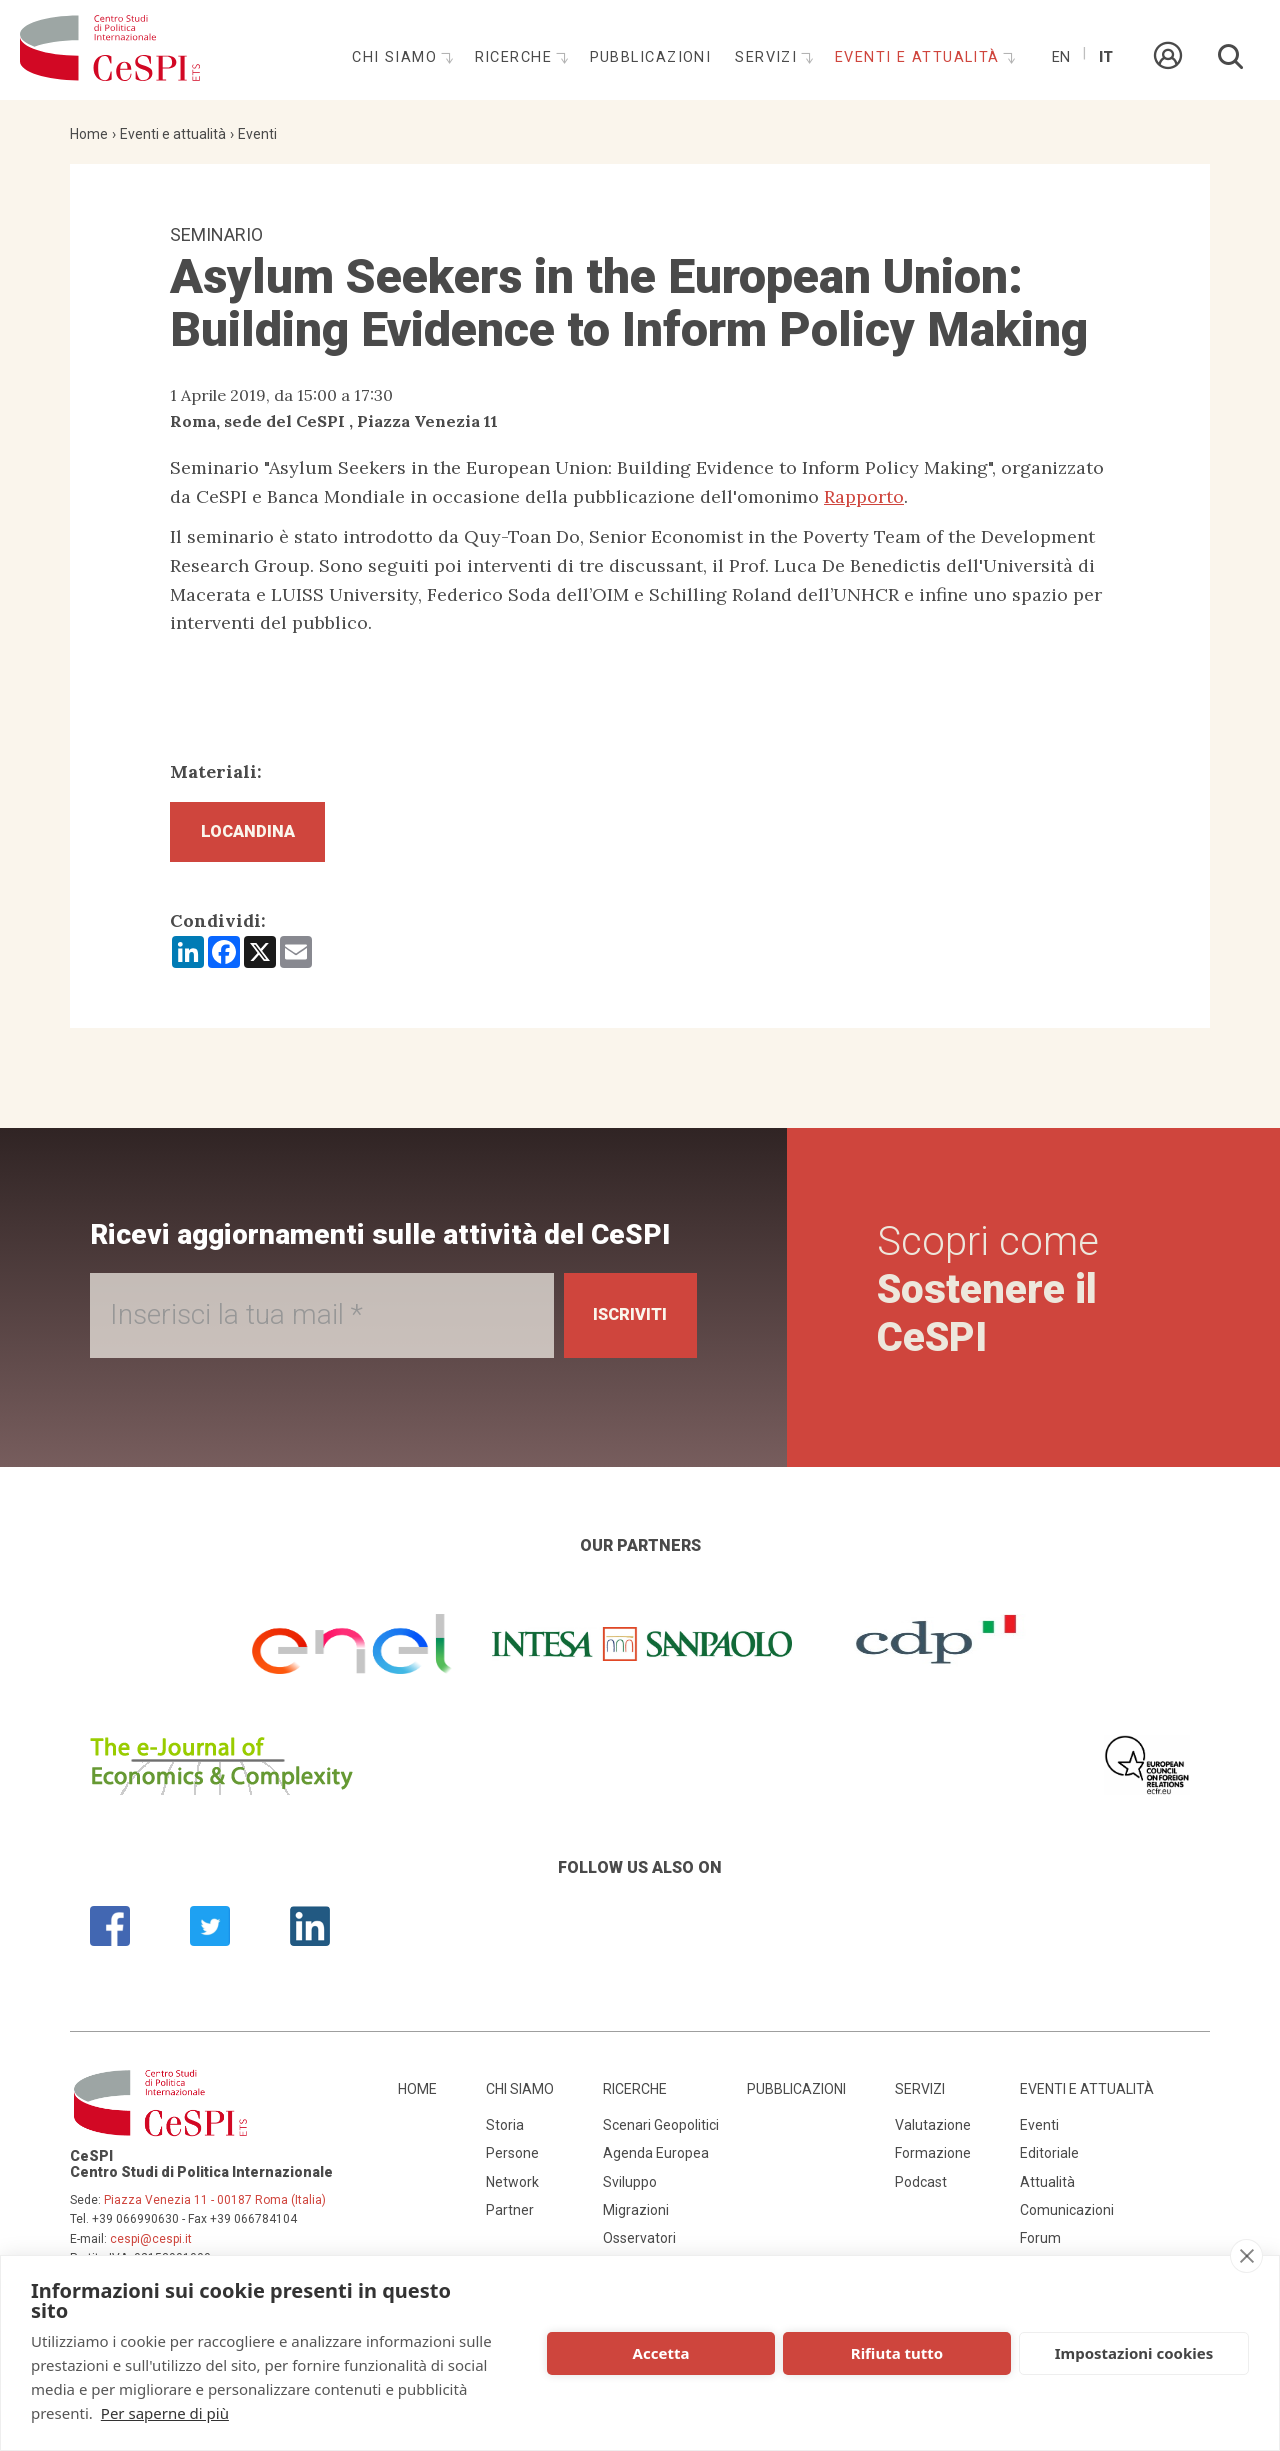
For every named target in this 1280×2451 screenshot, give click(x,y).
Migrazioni (636, 2219)
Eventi (257, 134)
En (1061, 57)
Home (89, 134)
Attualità (1047, 2191)
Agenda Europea (656, 2162)
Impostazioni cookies (1134, 2353)
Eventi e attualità (920, 57)
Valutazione (933, 2134)
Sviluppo (630, 2191)
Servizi (769, 57)
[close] (1246, 2256)
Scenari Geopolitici (661, 2134)
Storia (505, 2134)
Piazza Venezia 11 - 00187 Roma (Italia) (215, 2209)
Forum (1040, 2248)
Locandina (260, 836)
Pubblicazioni (651, 57)
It (1106, 57)
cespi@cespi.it (151, 2248)
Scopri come (993, 1298)
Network (512, 2191)
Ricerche (516, 57)
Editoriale (1049, 2162)
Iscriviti (621, 1323)
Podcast (921, 2191)
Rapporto (864, 496)
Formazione (933, 2162)
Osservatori (639, 2248)
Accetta (661, 2353)
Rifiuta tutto (897, 2353)
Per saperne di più (165, 2413)
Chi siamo (397, 57)
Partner (510, 2219)
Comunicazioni (1067, 2219)
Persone (512, 2162)
